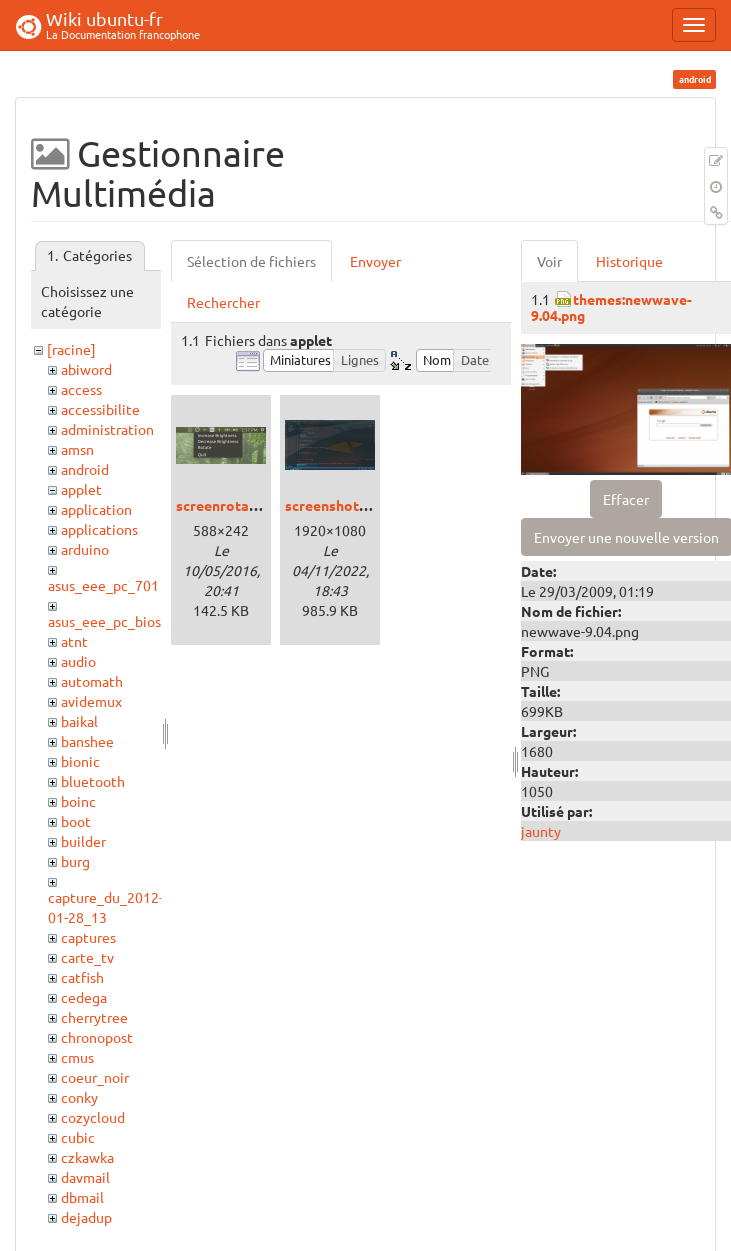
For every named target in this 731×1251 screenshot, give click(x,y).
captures (88, 937)
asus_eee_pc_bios (104, 621)
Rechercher (223, 302)
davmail (85, 1177)
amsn (77, 449)
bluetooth (93, 781)
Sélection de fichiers (251, 261)
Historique (629, 261)
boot (76, 821)
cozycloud (93, 1117)
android (85, 469)
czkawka (87, 1157)
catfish (82, 977)
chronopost (97, 1037)
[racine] (71, 349)
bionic (80, 761)
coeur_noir (95, 1077)
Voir (549, 261)
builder (83, 841)
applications (99, 529)
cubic (78, 1137)
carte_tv (87, 957)
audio (78, 661)
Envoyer (375, 261)
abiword (86, 369)
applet (81, 489)
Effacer (626, 499)
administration (107, 429)
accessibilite (100, 409)
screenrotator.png (236, 505)
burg (75, 861)
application (96, 509)
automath (92, 681)
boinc (78, 801)
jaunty (541, 831)
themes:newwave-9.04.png (611, 306)
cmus (77, 1057)
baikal (79, 721)
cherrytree (94, 1017)
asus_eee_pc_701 (103, 585)
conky (79, 1097)
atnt (74, 641)
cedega (84, 997)
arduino (85, 549)
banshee (87, 741)
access (81, 389)
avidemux (91, 701)
